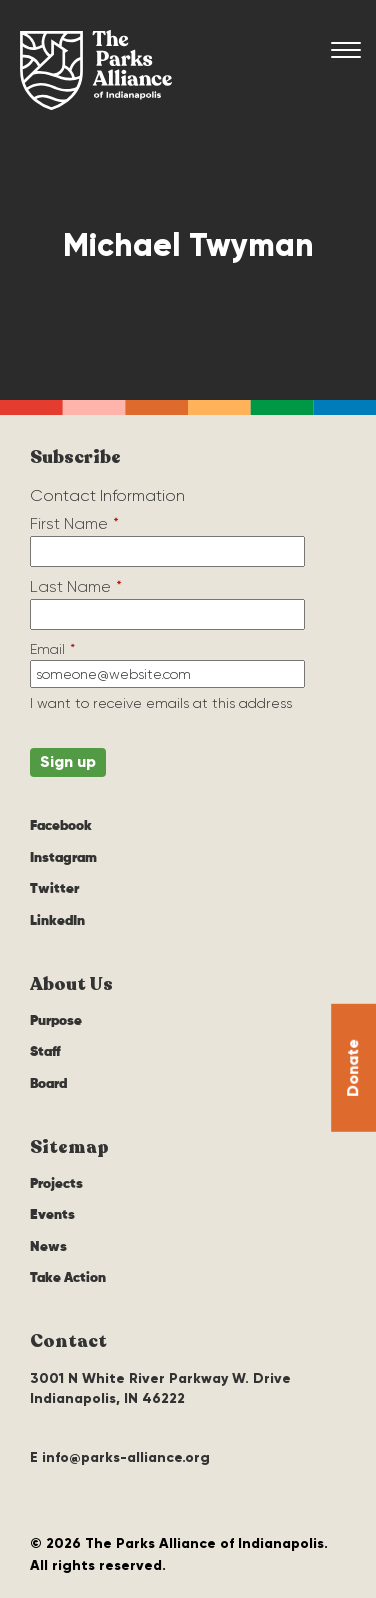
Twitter (54, 889)
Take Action (68, 1278)
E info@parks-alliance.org (120, 1457)
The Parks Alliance (96, 70)
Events (52, 1215)
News (48, 1247)
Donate (352, 1068)
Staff (45, 1052)
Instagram (63, 858)
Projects (56, 1184)
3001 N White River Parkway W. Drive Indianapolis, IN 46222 (160, 1388)
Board (48, 1084)
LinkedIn (57, 921)
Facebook (61, 826)
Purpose (56, 1021)
